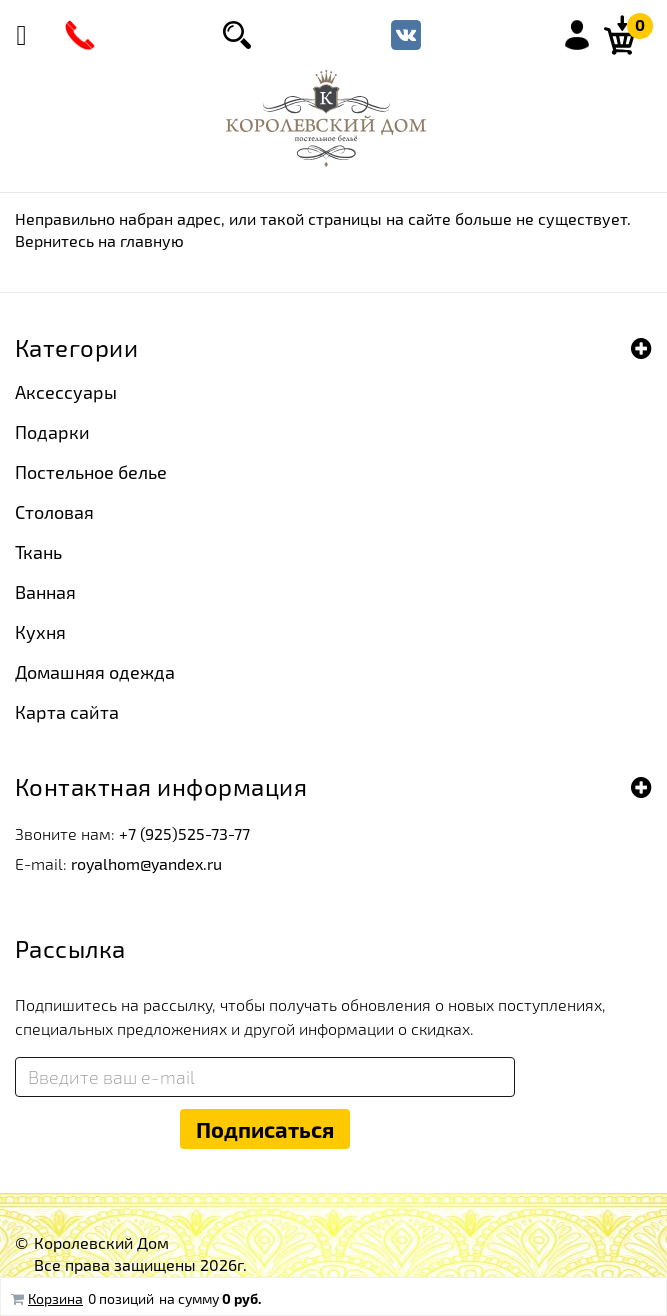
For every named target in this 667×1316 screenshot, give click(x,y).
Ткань (38, 552)
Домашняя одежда (95, 672)
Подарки (52, 432)
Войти (576, 35)
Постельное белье (91, 472)
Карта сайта (67, 712)
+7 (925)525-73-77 (184, 833)
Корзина (55, 1298)
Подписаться (265, 1129)
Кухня (40, 632)
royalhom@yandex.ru (146, 863)
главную (152, 240)
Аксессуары (66, 392)
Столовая (54, 512)
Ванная (45, 592)
